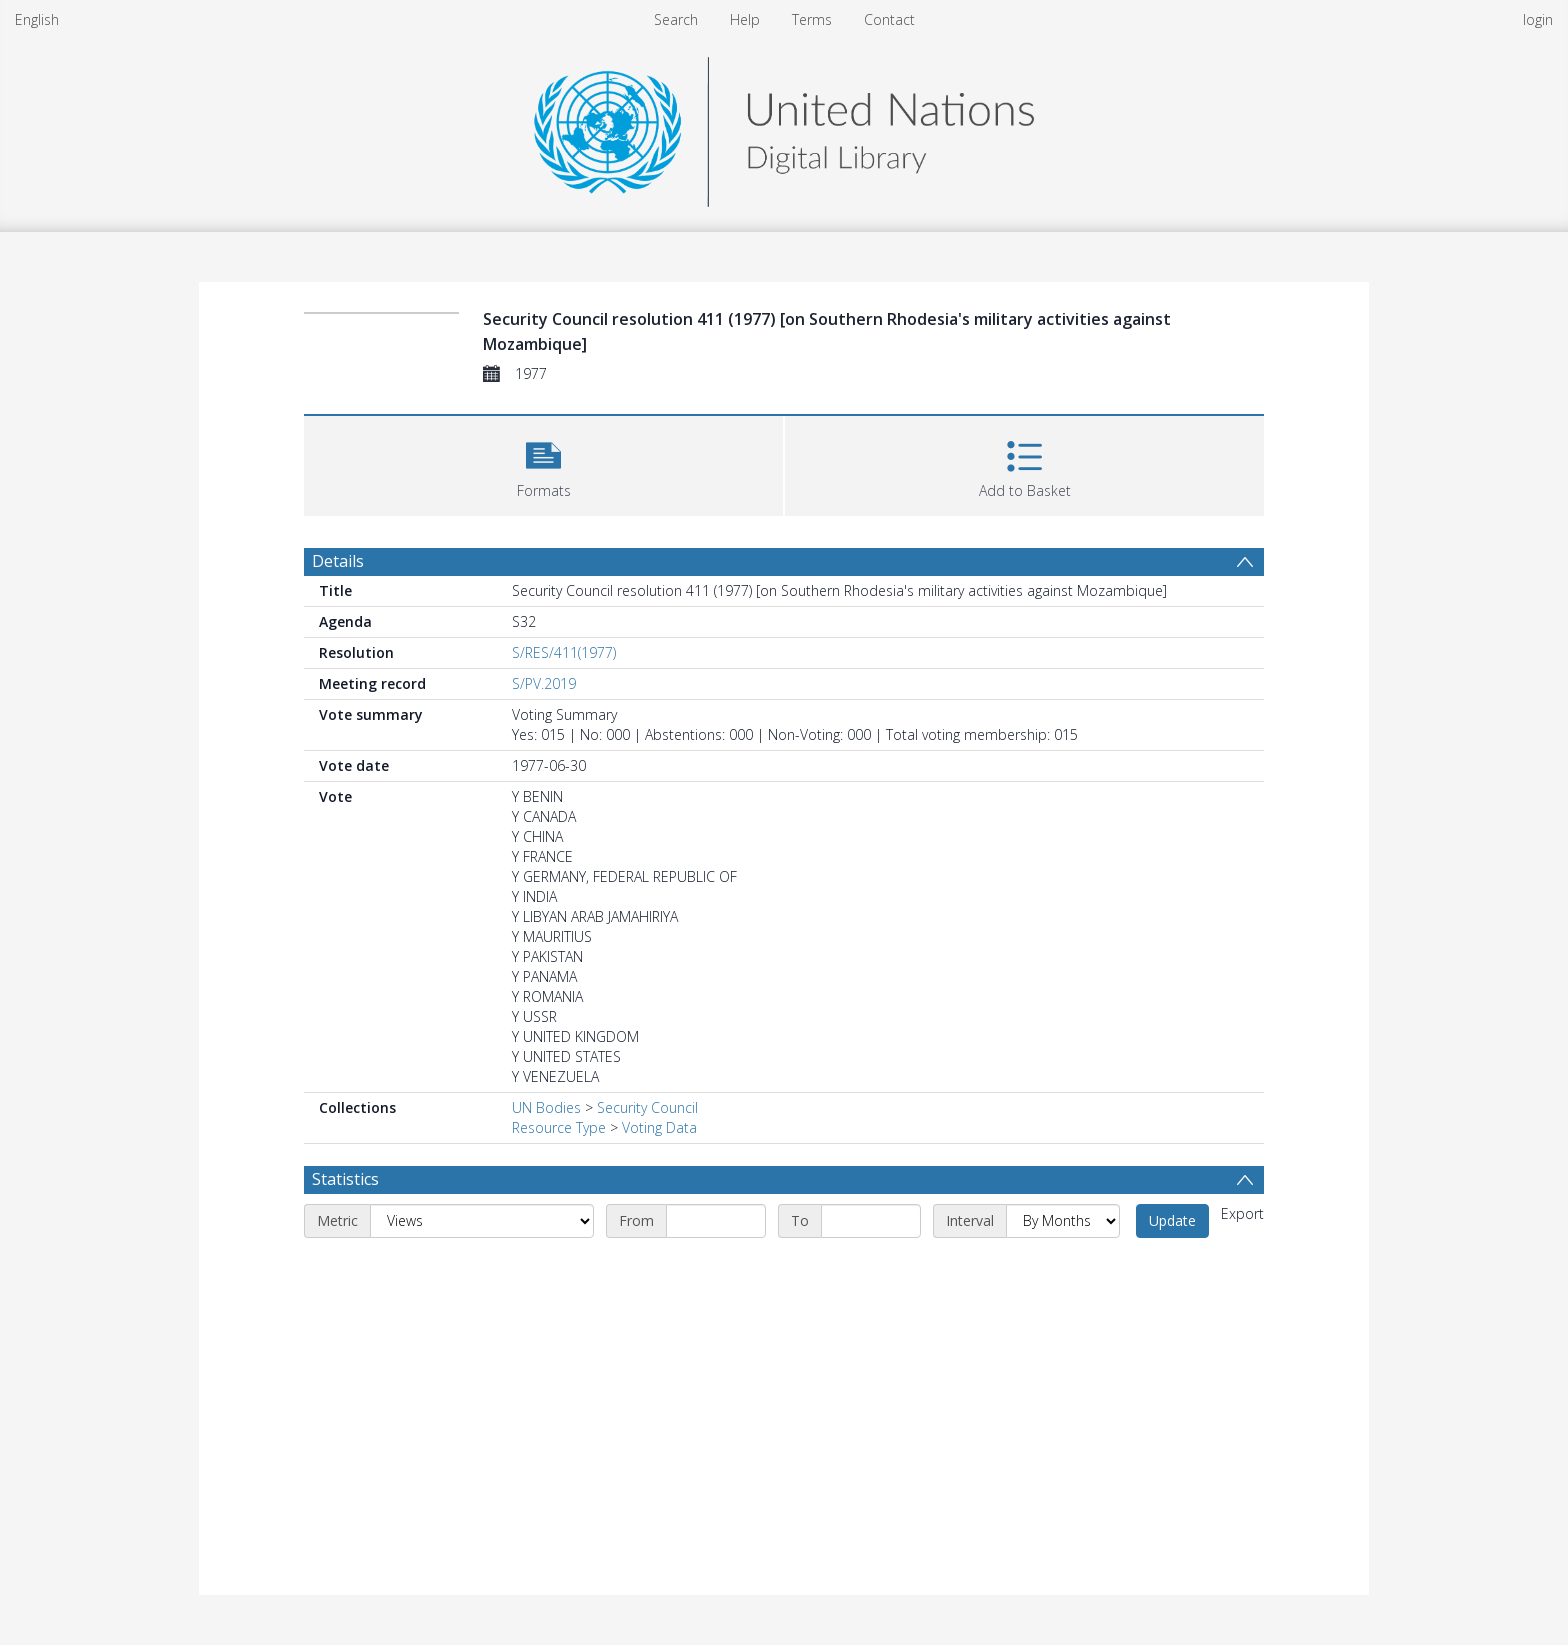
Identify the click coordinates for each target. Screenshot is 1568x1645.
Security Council (647, 1107)
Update (1172, 1220)
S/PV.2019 (544, 683)
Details (338, 561)
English (37, 19)
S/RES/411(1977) (564, 652)
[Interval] (1063, 1221)
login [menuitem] (1538, 19)
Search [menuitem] (676, 19)
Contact (889, 19)
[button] (543, 463)
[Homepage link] (784, 126)
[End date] (871, 1221)
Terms (812, 19)
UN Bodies (546, 1107)
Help (745, 19)
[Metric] (482, 1221)
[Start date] (716, 1221)
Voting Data (659, 1127)
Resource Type (559, 1127)
